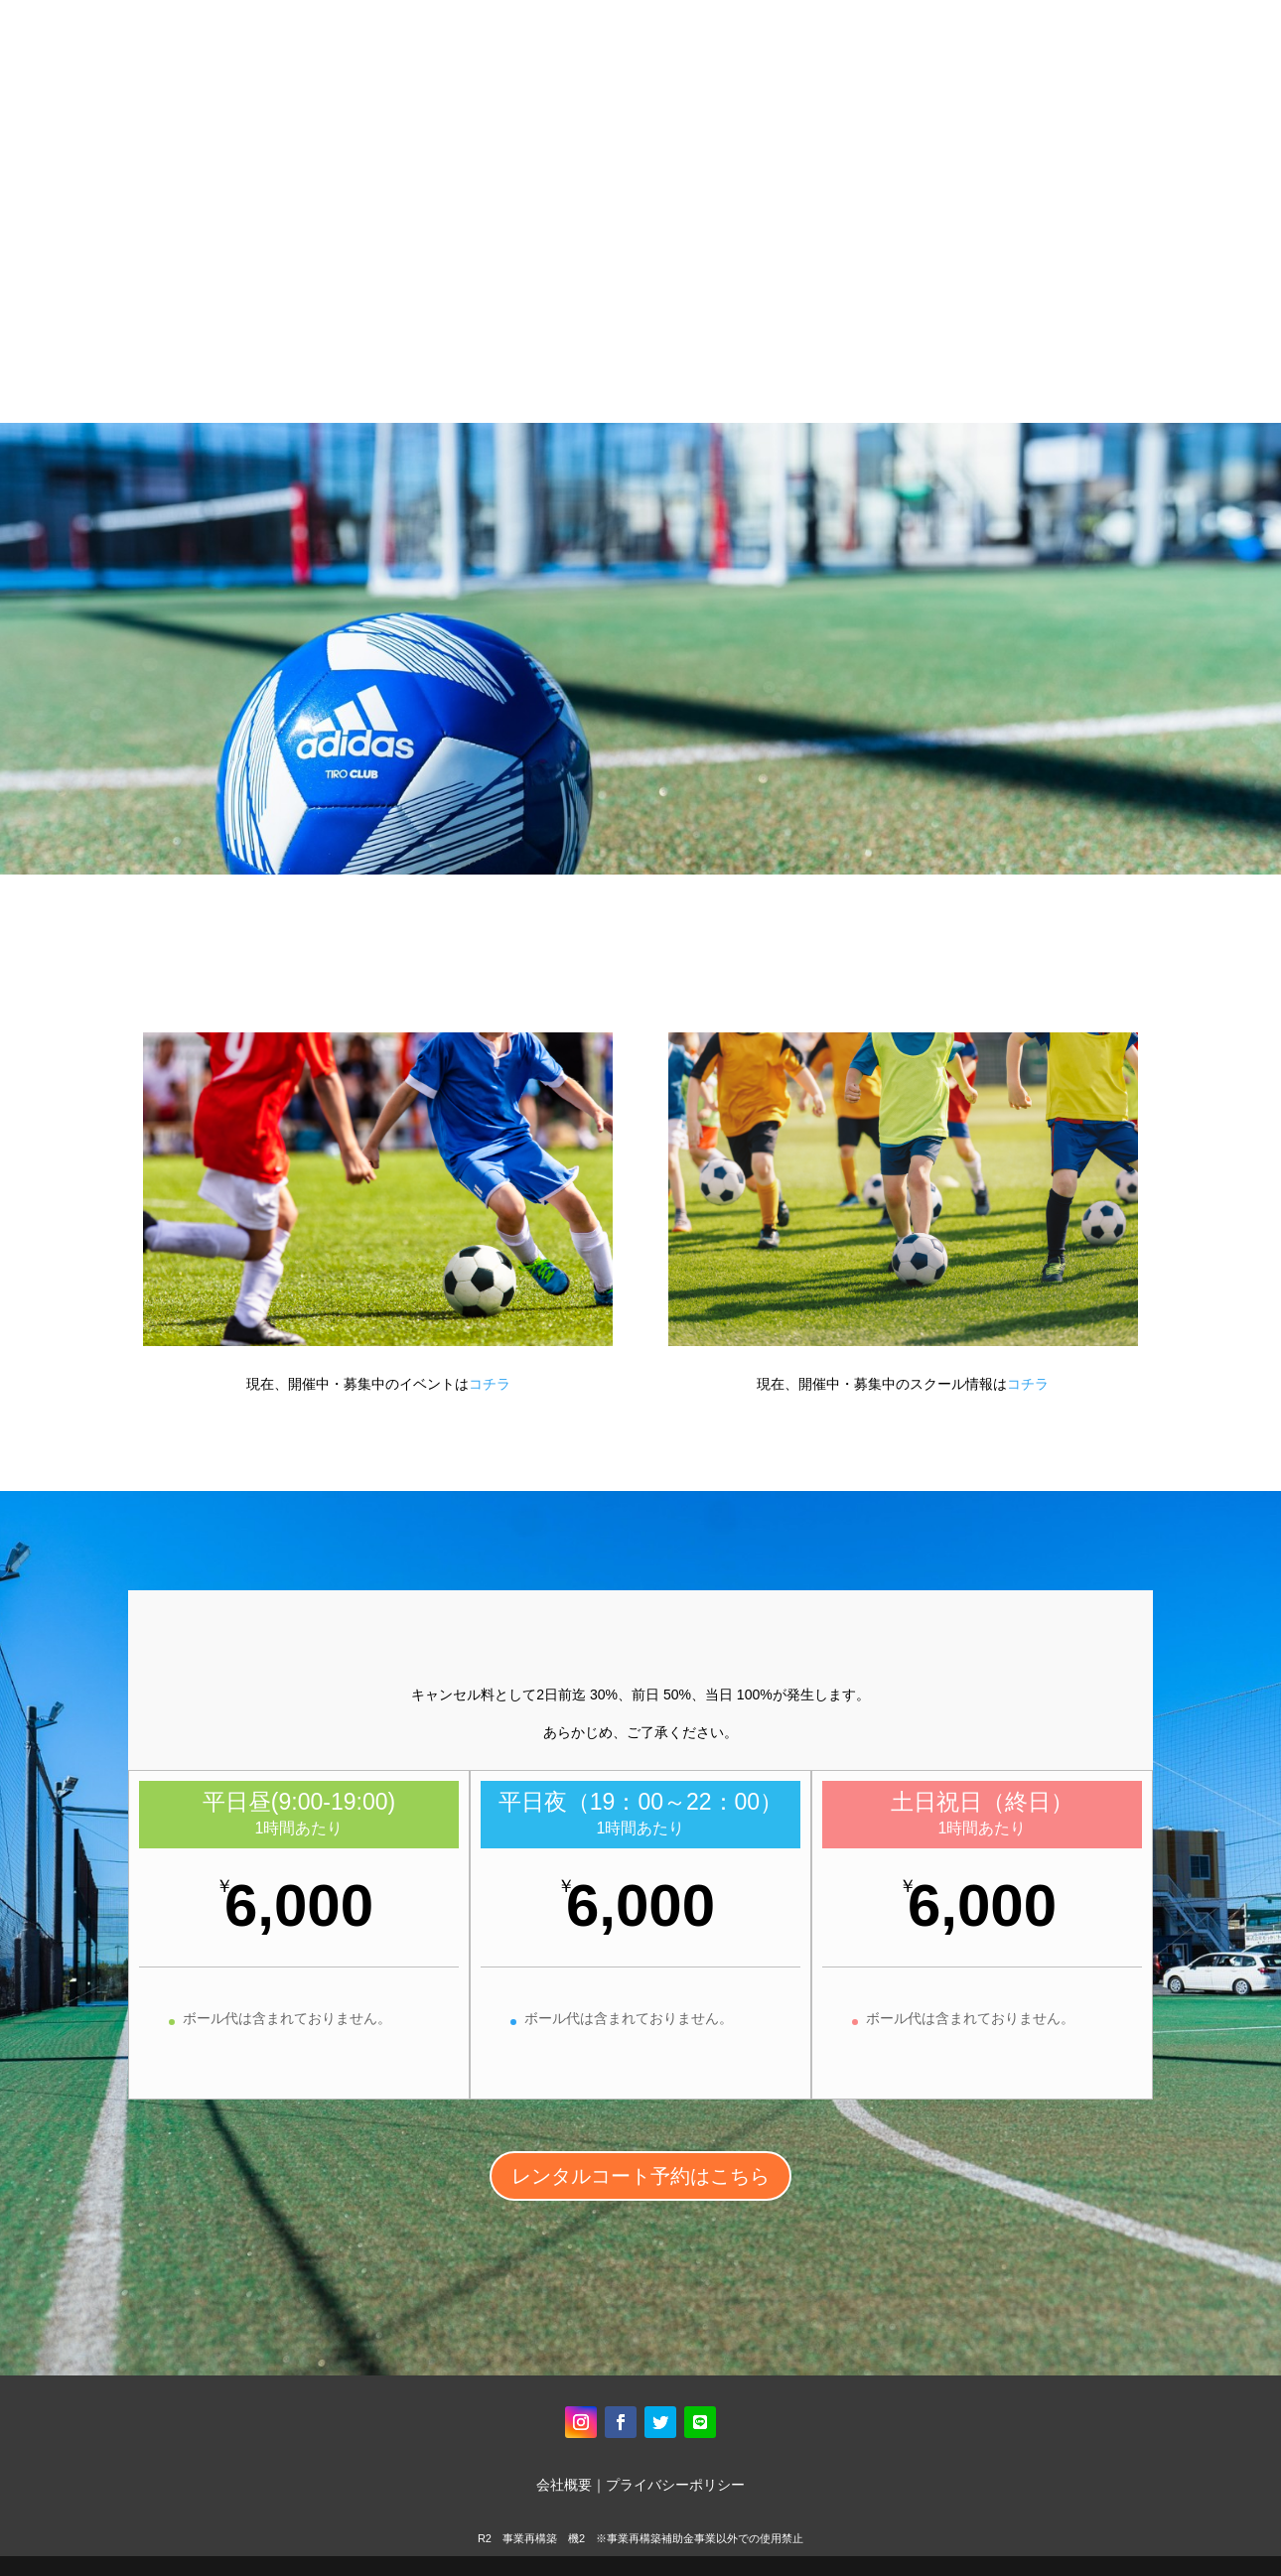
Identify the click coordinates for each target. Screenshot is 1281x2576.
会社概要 (564, 2485)
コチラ (489, 1384)
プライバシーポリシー (675, 2485)
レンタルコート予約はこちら (640, 2176)
